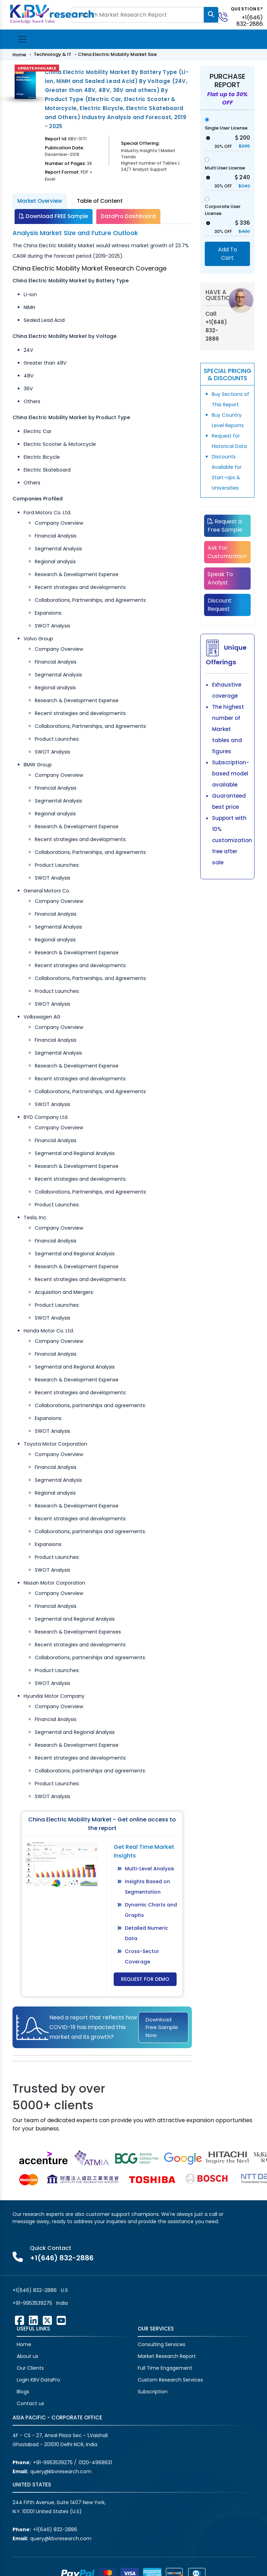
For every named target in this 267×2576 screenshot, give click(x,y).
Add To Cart (227, 254)
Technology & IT (52, 54)
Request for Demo (145, 1979)
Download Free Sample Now (162, 2027)
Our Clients (30, 2368)
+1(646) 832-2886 (249, 21)
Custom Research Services (170, 2379)
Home (19, 54)
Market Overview (39, 201)
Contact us (30, 2403)
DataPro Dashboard (128, 216)
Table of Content (100, 201)
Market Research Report (167, 2356)
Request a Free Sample (225, 525)
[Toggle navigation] (22, 39)
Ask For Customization (227, 552)
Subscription (153, 2391)
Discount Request (220, 605)
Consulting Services (161, 2344)
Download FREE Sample (53, 216)
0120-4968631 (95, 2462)
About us (27, 2356)
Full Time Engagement (165, 2368)
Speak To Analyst (220, 578)
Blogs (23, 2391)
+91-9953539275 (32, 2303)
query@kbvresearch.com (60, 2471)
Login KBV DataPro (38, 2379)
